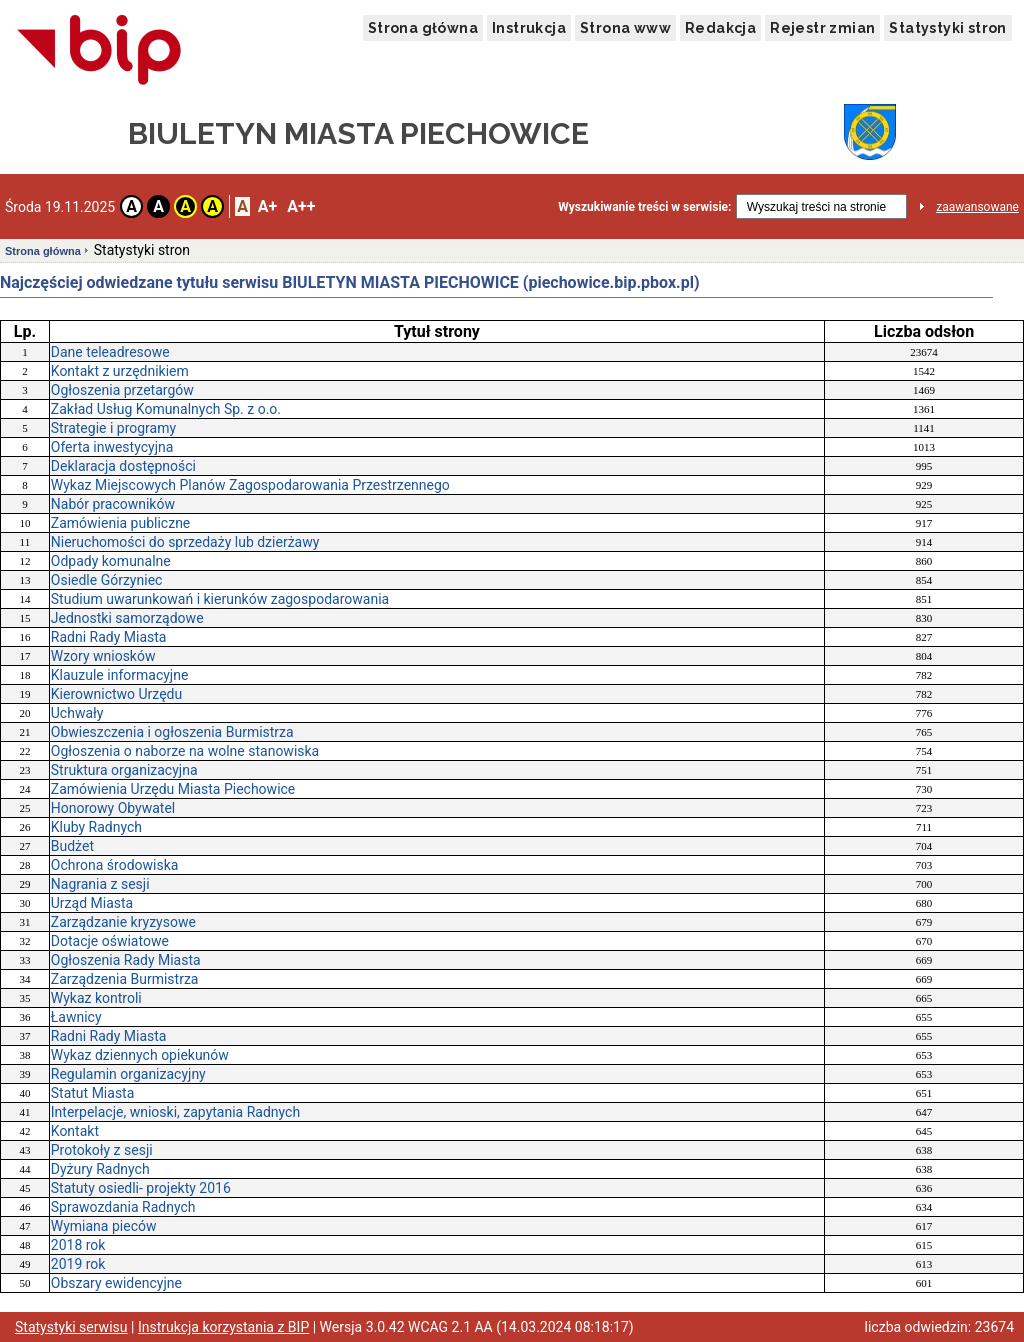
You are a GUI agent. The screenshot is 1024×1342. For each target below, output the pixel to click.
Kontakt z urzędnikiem (120, 371)
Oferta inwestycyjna (112, 447)
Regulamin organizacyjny (128, 1074)
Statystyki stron (947, 28)
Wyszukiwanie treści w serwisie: (644, 207)
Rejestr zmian (822, 28)
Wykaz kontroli (96, 998)
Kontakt (75, 1131)
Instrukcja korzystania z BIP (223, 1327)
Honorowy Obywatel (113, 808)
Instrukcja (529, 28)
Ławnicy (76, 1017)
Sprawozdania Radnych (123, 1207)
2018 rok (78, 1245)
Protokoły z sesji (102, 1150)
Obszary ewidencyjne (116, 1283)
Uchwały (77, 713)
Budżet (72, 846)
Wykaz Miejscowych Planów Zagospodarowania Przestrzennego (250, 485)
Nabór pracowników (113, 504)
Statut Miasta (93, 1093)
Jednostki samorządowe (127, 618)
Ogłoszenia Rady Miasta (126, 960)
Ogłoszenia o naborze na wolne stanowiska (185, 751)
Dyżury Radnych (100, 1169)
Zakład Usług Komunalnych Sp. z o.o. (166, 409)
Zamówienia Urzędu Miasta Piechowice (173, 789)
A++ (301, 206)
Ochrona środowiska (115, 865)
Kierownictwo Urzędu (116, 694)
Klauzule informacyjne (120, 675)
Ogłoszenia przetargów (122, 390)
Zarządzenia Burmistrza (125, 979)
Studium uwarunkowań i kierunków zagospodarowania (220, 599)
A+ (267, 206)
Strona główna (423, 28)
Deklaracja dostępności (123, 466)
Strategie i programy (113, 428)
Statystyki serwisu (71, 1327)
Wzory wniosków (103, 656)
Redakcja (720, 28)
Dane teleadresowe (110, 352)
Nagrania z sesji (100, 884)
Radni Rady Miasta (109, 637)
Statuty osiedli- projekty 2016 (141, 1188)
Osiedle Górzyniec (107, 580)
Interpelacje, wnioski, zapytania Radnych (175, 1112)
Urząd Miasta (92, 903)
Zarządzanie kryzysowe (123, 922)
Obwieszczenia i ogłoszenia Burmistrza (172, 732)
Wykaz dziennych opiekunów (140, 1055)
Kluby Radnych (96, 827)
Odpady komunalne (111, 561)
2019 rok (78, 1264)
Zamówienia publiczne (121, 523)
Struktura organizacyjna (124, 770)
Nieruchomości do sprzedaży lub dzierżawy (185, 542)
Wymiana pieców (104, 1226)
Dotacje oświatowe (110, 941)
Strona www (625, 28)
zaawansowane (977, 207)
